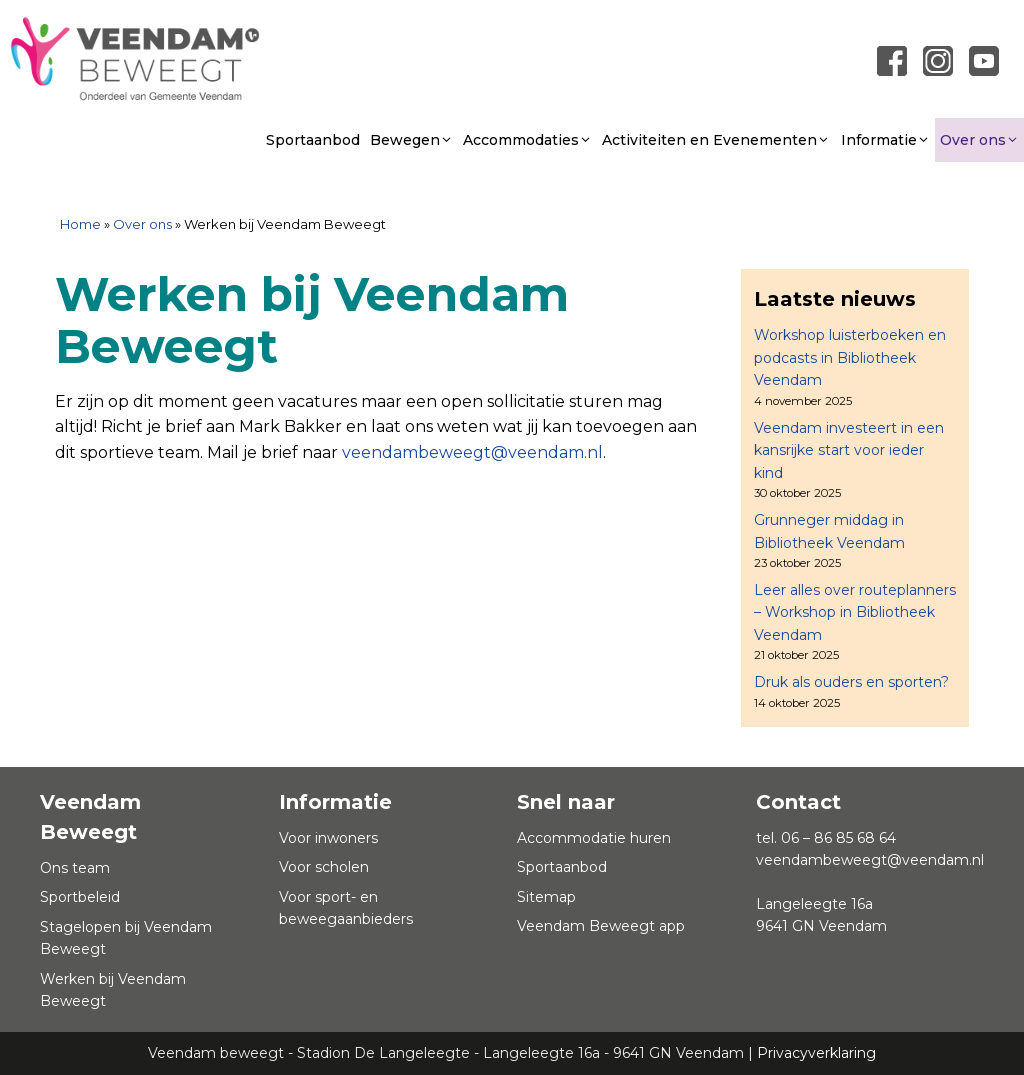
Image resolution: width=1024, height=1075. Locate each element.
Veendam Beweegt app (601, 926)
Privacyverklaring (816, 1053)
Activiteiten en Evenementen (716, 140)
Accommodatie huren (594, 838)
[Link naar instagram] (938, 60)
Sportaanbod (313, 140)
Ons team (75, 868)
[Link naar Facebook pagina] (892, 60)
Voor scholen (324, 867)
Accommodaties (527, 140)
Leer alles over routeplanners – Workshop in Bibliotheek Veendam (855, 612)
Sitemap (546, 897)
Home (80, 224)
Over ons (979, 140)
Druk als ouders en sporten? (851, 682)
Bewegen (411, 140)
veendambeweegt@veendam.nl (472, 452)
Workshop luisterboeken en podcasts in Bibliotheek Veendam (850, 357)
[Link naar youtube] (984, 60)
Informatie (885, 140)
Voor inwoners (328, 838)
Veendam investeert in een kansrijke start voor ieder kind (849, 450)
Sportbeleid (80, 897)
